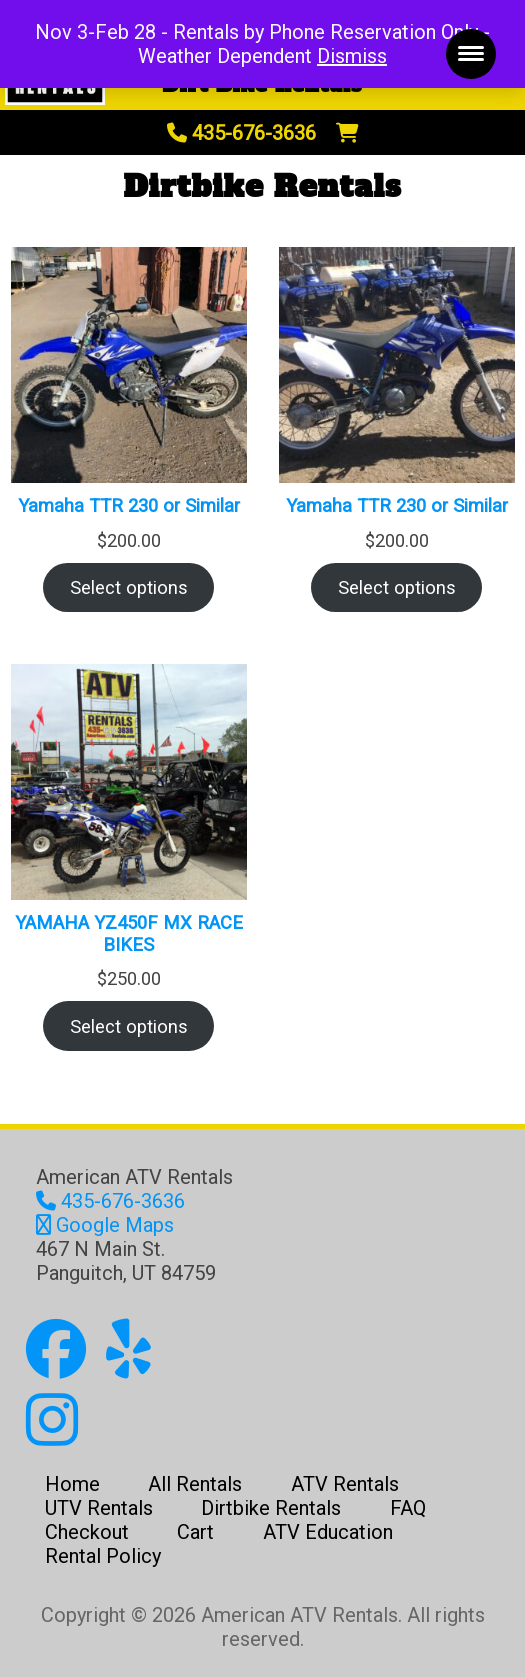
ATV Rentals (345, 1484)
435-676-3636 (241, 133)
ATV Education (328, 1532)
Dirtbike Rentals (271, 1508)
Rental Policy (103, 1556)
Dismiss (352, 56)
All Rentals (195, 1484)
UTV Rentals (99, 1508)
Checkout (87, 1532)
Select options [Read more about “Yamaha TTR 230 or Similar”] (129, 587)
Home (72, 1484)
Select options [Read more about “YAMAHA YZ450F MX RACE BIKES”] (129, 1026)
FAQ (408, 1508)
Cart (195, 1532)
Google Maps (105, 1225)
